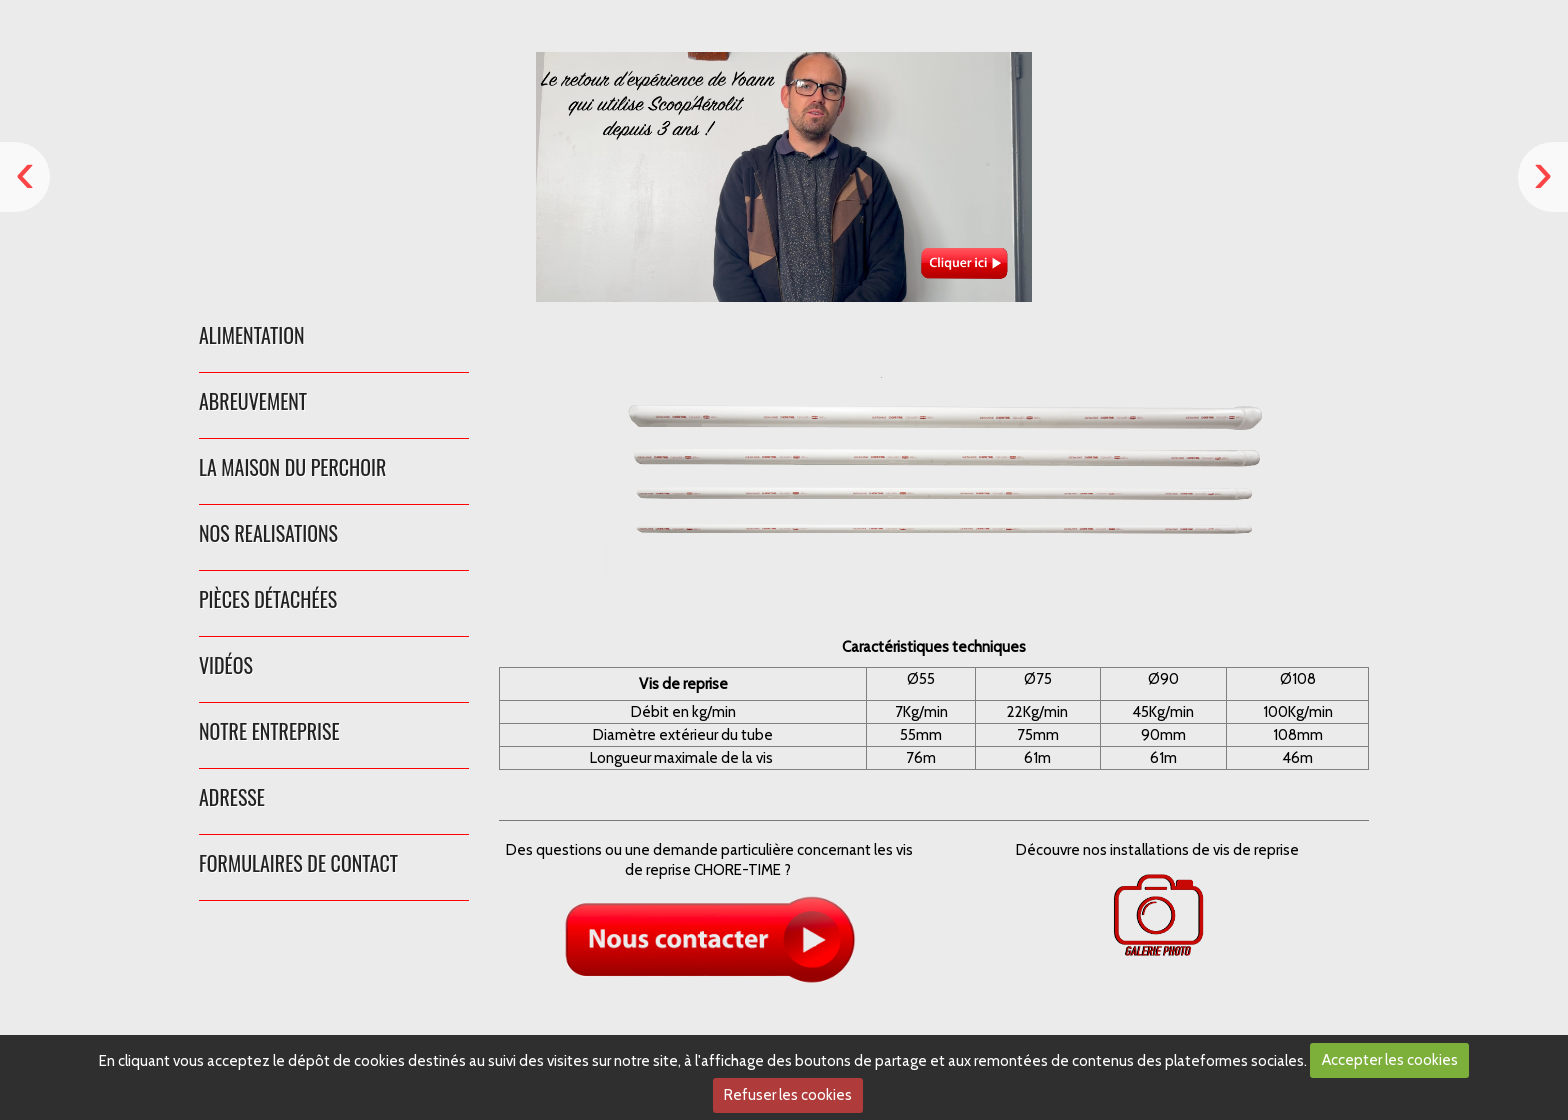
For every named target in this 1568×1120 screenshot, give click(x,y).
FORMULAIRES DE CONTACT (298, 863)
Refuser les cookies (788, 1095)
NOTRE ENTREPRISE (269, 731)
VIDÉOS (226, 665)
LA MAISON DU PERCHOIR (292, 467)
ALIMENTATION (252, 335)
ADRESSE (232, 797)
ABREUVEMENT (253, 401)
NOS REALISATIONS (268, 533)
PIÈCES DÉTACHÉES (268, 599)
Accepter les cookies (1390, 1060)
